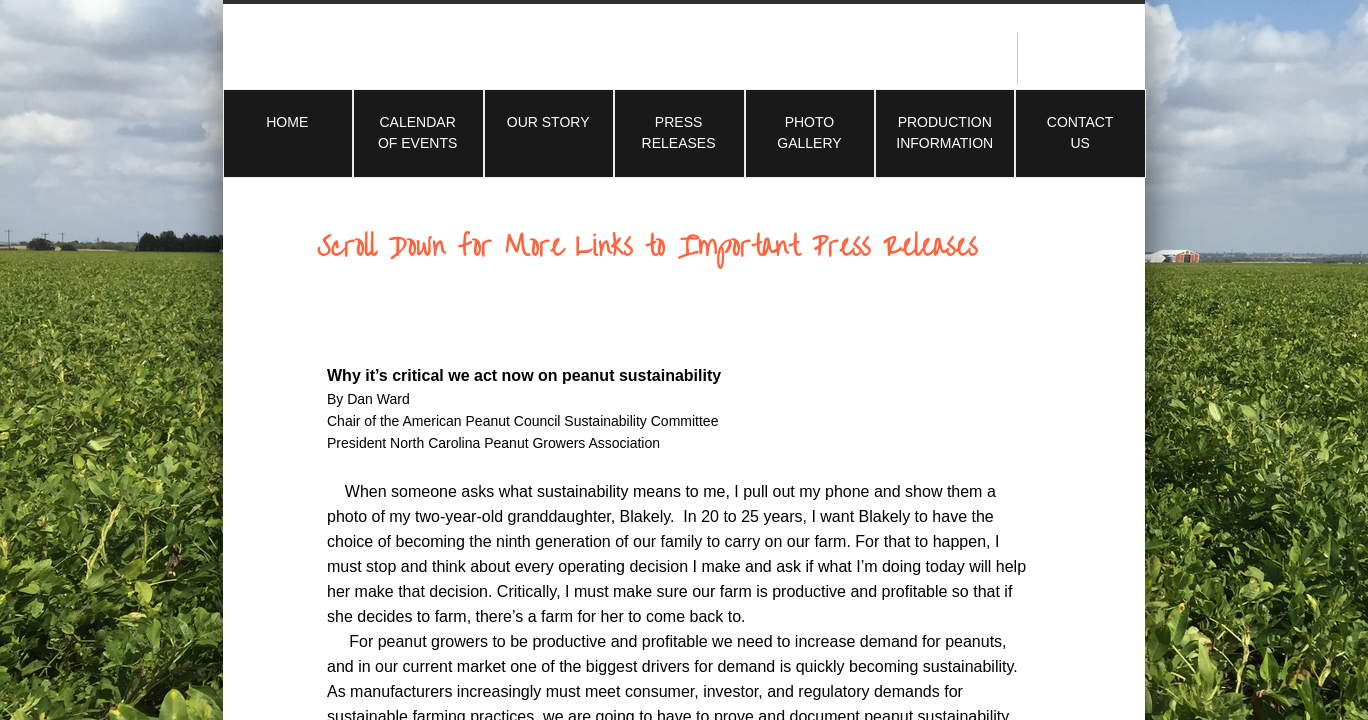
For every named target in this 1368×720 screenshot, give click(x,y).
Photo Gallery (809, 132)
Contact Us (1080, 132)
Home (287, 122)
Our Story (548, 122)
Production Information (944, 132)
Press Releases (679, 132)
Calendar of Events (417, 132)
